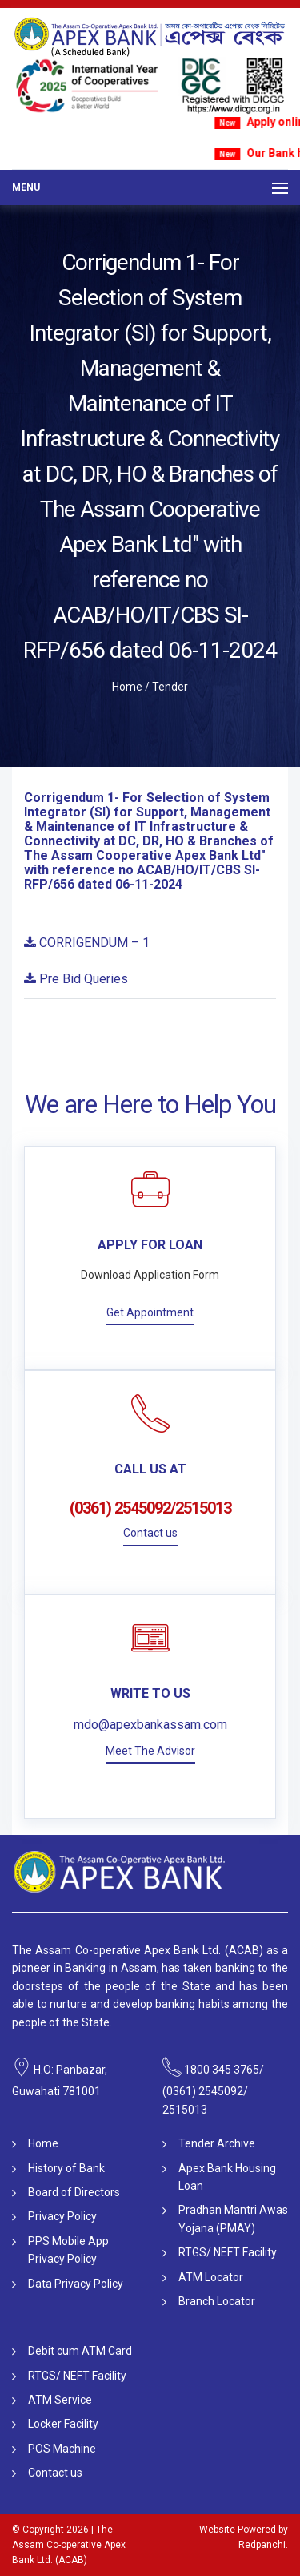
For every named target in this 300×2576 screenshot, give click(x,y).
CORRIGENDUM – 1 (87, 942)
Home (127, 686)
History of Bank (66, 2168)
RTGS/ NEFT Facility (227, 2252)
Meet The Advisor (150, 1750)
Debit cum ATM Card (80, 2350)
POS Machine (62, 2448)
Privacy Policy (62, 2216)
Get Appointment (150, 1312)
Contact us (150, 1532)
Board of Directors (74, 2192)
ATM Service (60, 2399)
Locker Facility (63, 2423)
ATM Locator (210, 2277)
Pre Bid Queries (76, 978)
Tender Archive (216, 2143)
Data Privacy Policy (75, 2283)
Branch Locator (216, 2301)
